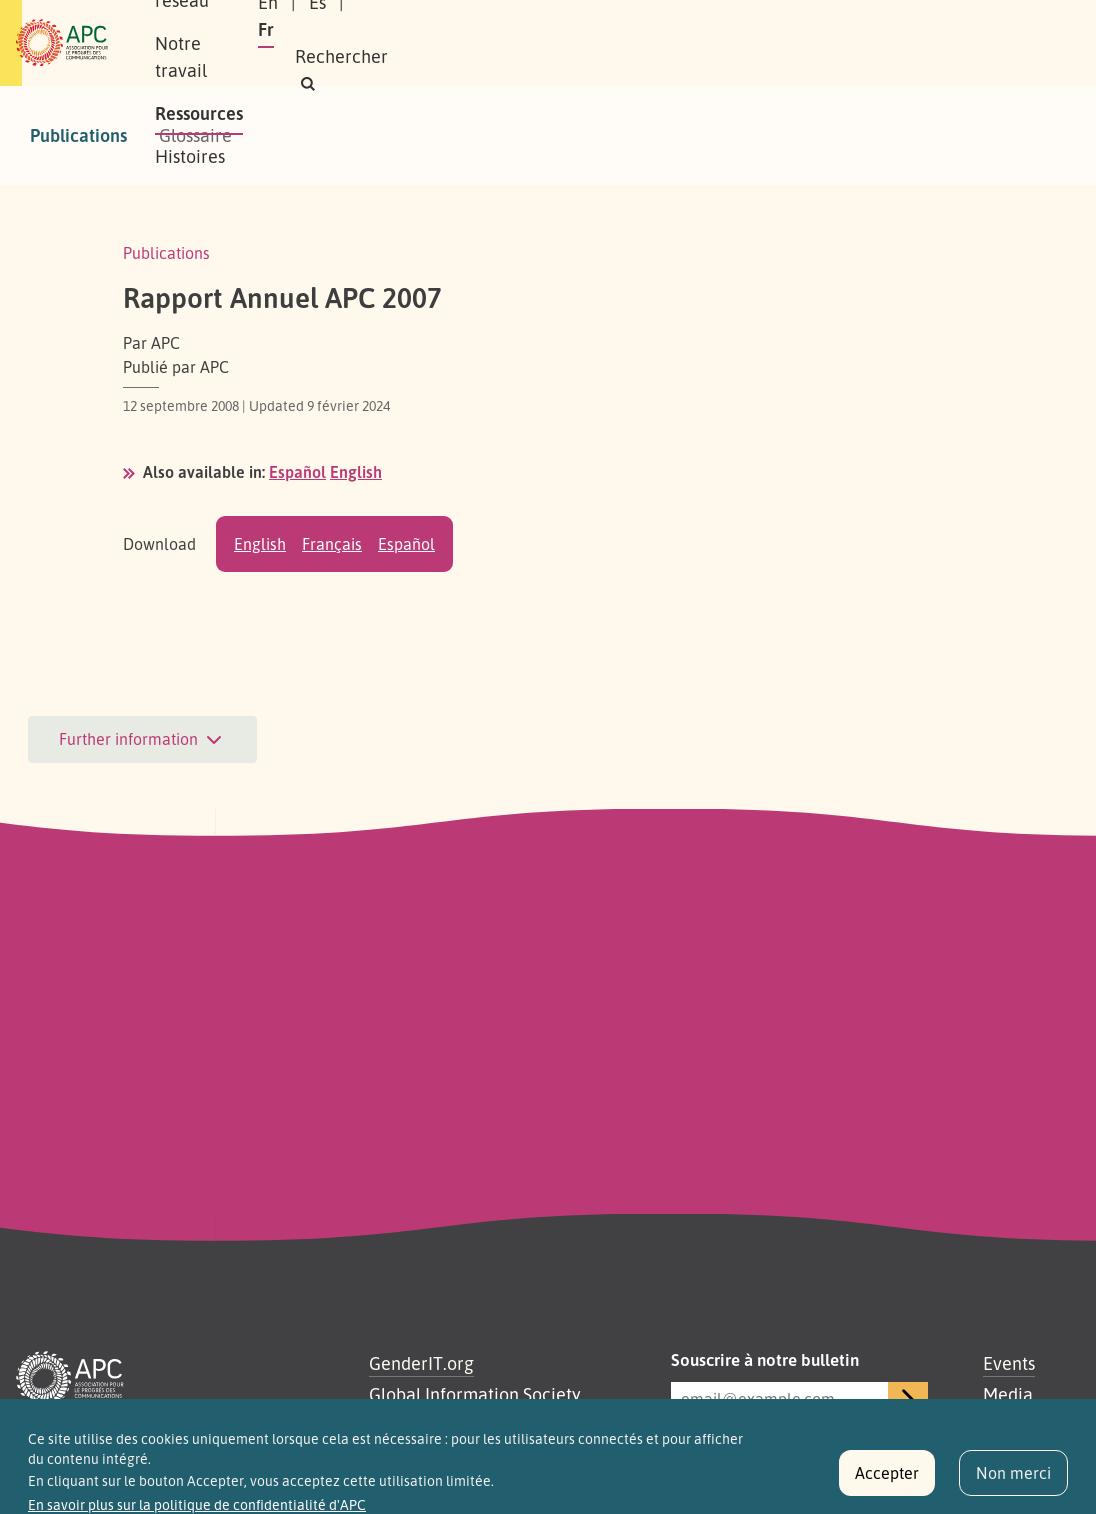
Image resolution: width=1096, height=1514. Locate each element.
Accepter (887, 1482)
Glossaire (195, 135)
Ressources (632, 21)
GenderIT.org (421, 1363)
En (738, 29)
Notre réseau (374, 21)
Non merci (1013, 1482)
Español (297, 472)
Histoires (258, 64)
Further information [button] (142, 740)
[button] (836, 56)
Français (332, 544)
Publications (78, 135)
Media (1008, 1394)
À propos (257, 21)
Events (1009, 1363)
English (356, 472)
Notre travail (507, 21)
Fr (835, 29)
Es (787, 29)
